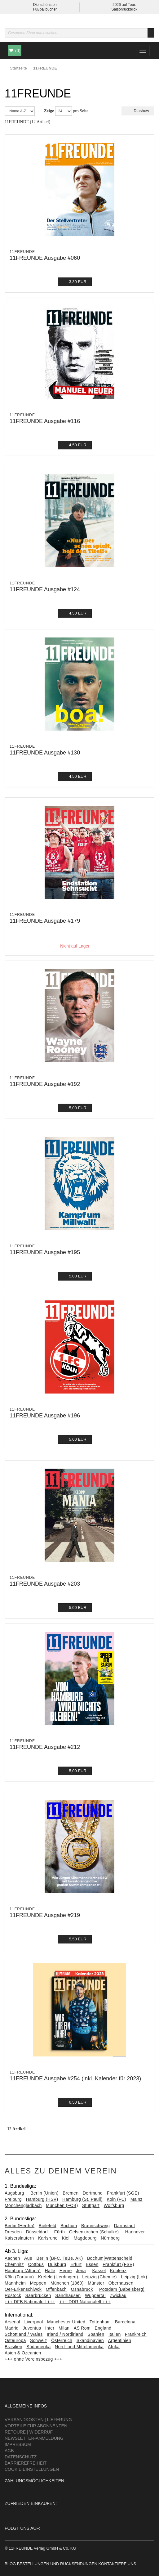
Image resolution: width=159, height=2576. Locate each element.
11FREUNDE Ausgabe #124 (45, 589)
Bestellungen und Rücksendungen (57, 2563)
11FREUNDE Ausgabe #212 (45, 1747)
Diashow (138, 110)
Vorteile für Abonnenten (36, 2425)
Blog (10, 2563)
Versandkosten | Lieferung (38, 2419)
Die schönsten (45, 4)
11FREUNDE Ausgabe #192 (45, 1084)
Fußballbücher (45, 9)
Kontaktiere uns (117, 2563)
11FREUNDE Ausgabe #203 (45, 1584)
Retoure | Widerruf (29, 2432)
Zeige (49, 111)
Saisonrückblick (124, 9)
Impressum (18, 2444)
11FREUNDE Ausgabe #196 (45, 1415)
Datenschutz (21, 2456)
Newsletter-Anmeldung (34, 2438)
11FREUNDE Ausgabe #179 (45, 921)
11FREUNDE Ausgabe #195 (45, 1252)
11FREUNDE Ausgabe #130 (45, 753)
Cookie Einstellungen (32, 2469)
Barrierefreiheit (25, 2463)
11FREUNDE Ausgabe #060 (45, 258)
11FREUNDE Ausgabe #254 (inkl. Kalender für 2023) (75, 2078)
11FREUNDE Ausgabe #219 (45, 1915)
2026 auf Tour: (124, 4)
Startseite (18, 68)
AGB (9, 2450)
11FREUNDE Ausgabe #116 (45, 421)
